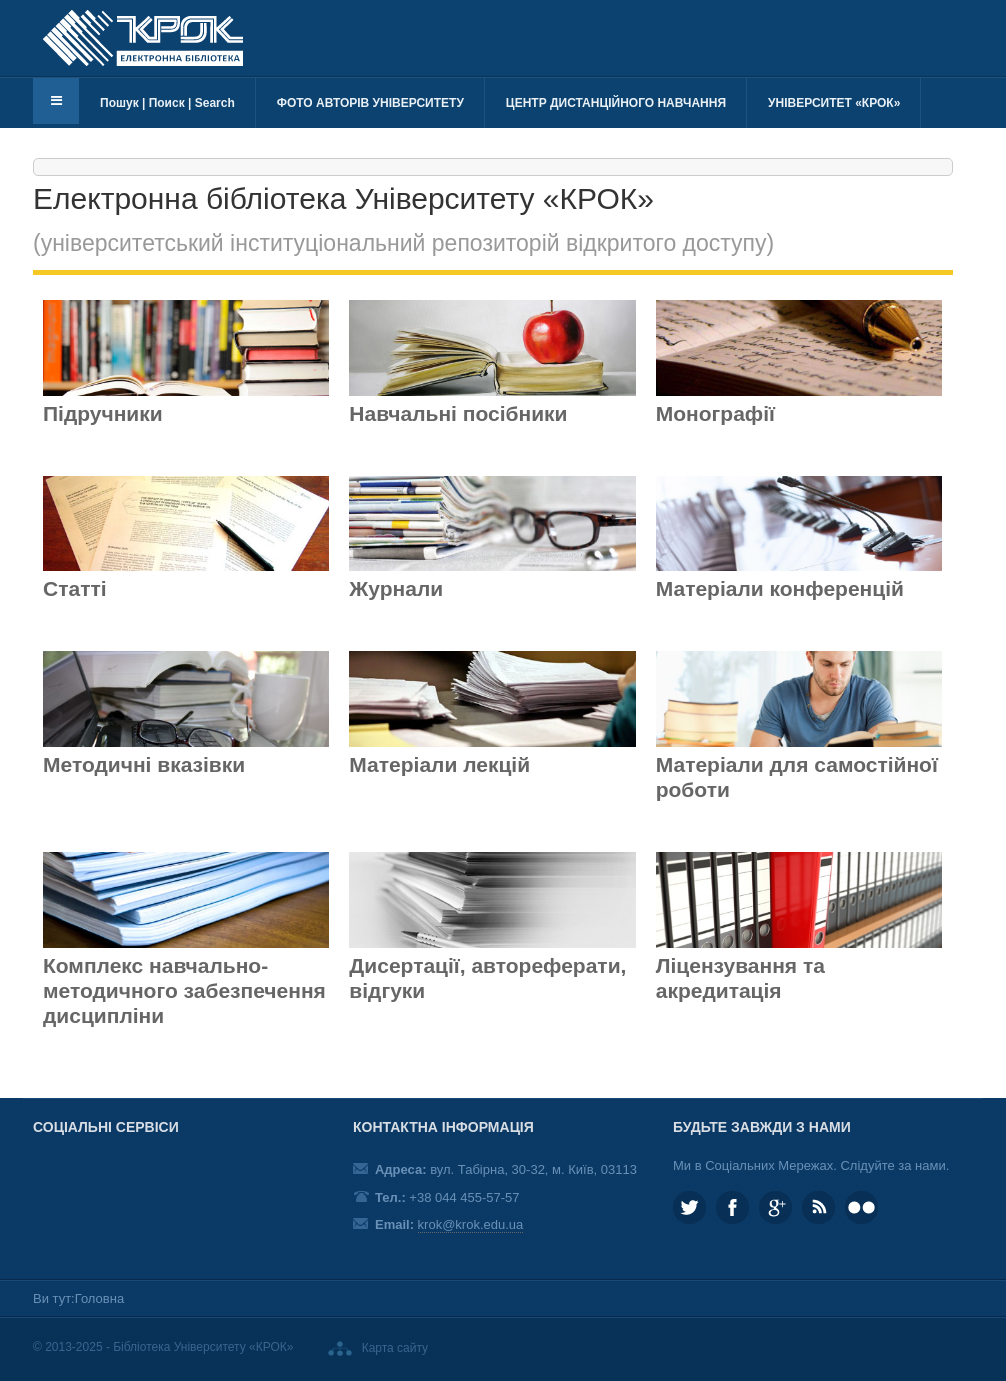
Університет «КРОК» (834, 103)
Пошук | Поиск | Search (167, 103)
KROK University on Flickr (861, 1207)
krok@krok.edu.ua (471, 1224)
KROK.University (732, 1207)
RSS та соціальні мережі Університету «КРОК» (818, 1207)
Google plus (775, 1207)
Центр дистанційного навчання (616, 103)
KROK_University (689, 1207)
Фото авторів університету (370, 103)
